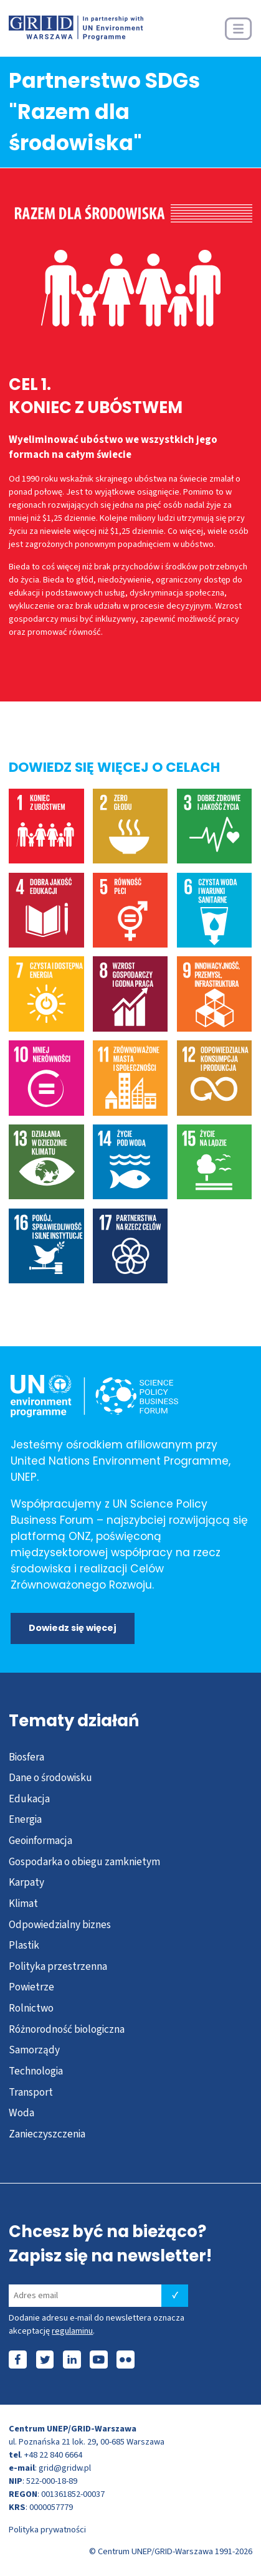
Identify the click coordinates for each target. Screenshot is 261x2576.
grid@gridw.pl (65, 2467)
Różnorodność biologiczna (67, 2029)
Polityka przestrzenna (58, 1966)
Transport (31, 2092)
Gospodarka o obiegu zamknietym (84, 1862)
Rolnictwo (31, 2008)
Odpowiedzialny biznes (60, 1924)
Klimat (23, 1903)
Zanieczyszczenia (47, 2134)
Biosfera (26, 1757)
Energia (25, 1819)
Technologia (36, 2071)
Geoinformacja (40, 1840)
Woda (21, 2113)
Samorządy (34, 2050)
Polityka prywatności (47, 2529)
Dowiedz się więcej (72, 1628)
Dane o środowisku (50, 1777)
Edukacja (29, 1799)
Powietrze (31, 1987)
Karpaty (26, 1882)
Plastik (24, 1945)
